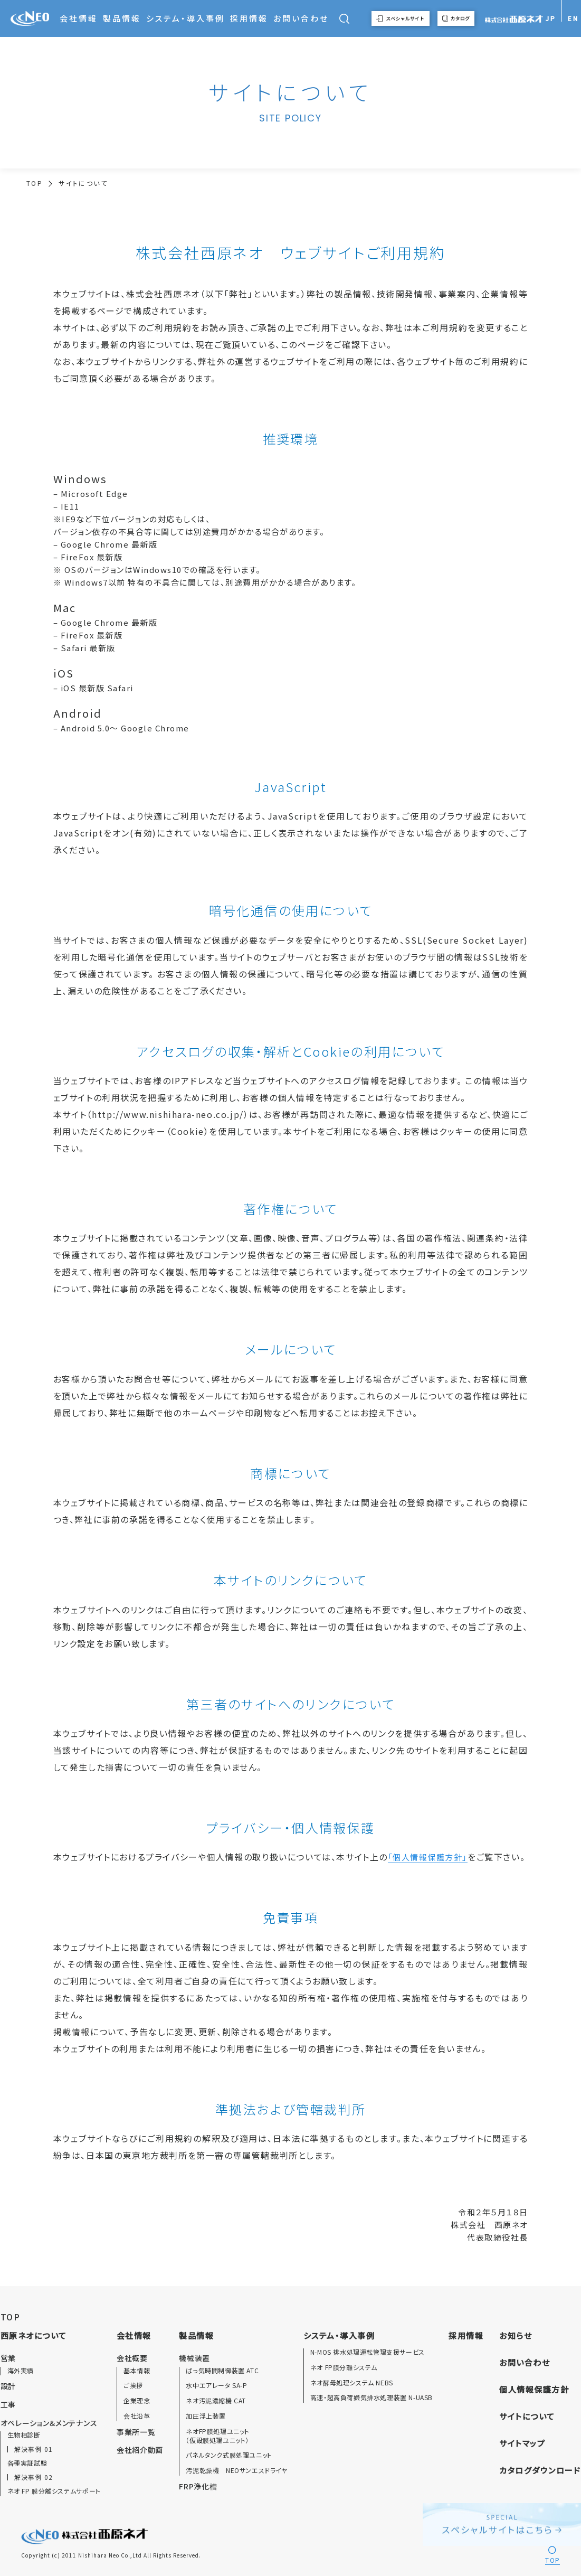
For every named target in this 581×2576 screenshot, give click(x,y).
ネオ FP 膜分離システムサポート (54, 2491)
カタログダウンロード (539, 2470)
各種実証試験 (27, 2463)
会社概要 (132, 2358)
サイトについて (527, 2416)
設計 (8, 2386)
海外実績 (20, 2370)
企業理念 (136, 2400)
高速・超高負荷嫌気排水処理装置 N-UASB (371, 2397)
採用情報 (249, 18)
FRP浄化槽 (198, 2486)
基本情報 (136, 2370)
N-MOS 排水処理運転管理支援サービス (367, 2352)
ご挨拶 (133, 2385)
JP (551, 18)
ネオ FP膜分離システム (343, 2367)
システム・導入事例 (185, 18)
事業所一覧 (136, 2432)
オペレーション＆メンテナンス (49, 2423)
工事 (8, 2404)
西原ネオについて (34, 2335)
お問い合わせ (301, 18)
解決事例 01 (33, 2449)
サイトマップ (522, 2443)
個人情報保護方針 (534, 2389)
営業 (8, 2358)
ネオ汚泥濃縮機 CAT (216, 2400)
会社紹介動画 (140, 2450)
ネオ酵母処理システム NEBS (351, 2382)
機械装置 (194, 2358)
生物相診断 (24, 2435)
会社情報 (79, 18)
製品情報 (122, 18)
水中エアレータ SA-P (216, 2385)
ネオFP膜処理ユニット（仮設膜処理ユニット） (218, 2436)
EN (573, 18)
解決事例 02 (33, 2477)
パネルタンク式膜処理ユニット (229, 2455)
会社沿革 (136, 2416)
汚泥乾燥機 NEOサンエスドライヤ (236, 2470)
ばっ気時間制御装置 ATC (222, 2370)
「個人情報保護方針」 (428, 1857)
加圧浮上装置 (206, 2416)
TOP (34, 183)
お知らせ (515, 2335)
